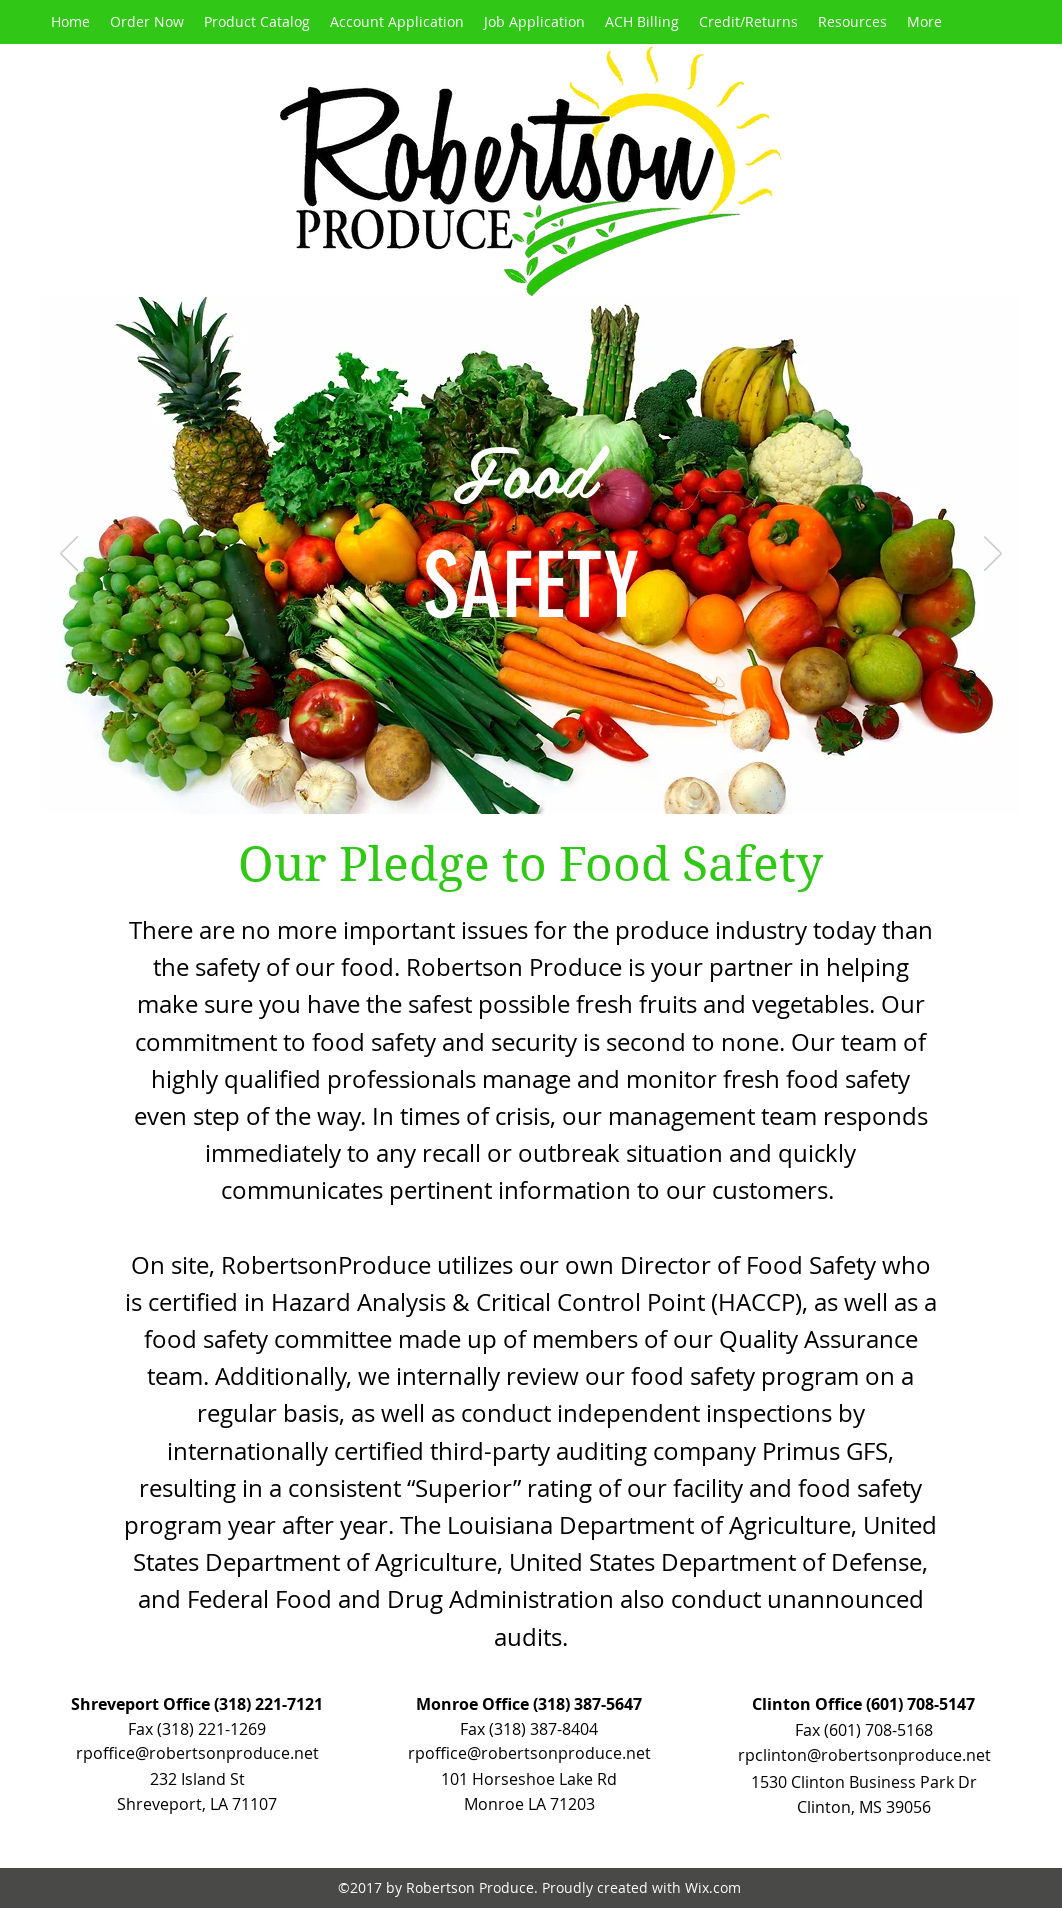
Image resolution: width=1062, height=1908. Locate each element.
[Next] (993, 555)
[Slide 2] (533, 782)
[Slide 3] (556, 782)
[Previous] (69, 555)
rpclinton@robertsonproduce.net (864, 1755)
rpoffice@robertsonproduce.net (529, 1753)
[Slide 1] (508, 782)
